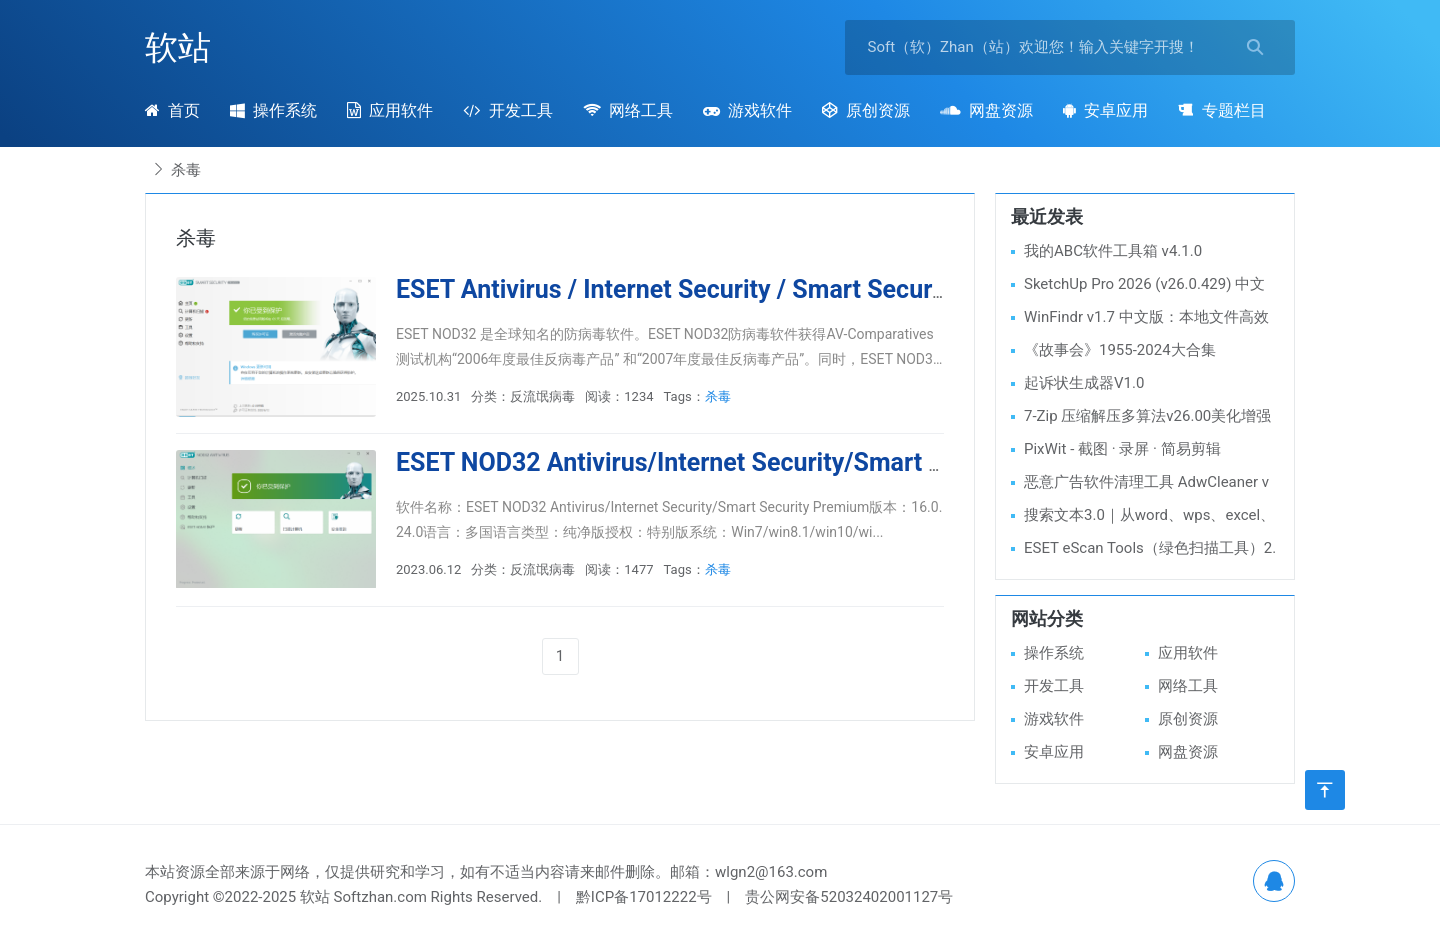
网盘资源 (986, 110)
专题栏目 (1221, 110)
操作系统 (273, 110)
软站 (178, 47)
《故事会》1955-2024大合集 (1120, 350)
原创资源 (866, 110)
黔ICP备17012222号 (644, 897)
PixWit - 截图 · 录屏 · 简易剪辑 (1122, 449)
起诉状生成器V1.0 (1084, 383)
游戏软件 (747, 110)
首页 (172, 110)
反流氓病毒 (542, 396)
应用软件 (390, 110)
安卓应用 (1105, 110)
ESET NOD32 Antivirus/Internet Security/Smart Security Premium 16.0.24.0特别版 (857, 462)
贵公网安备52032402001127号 (849, 897)
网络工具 (628, 110)
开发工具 (507, 110)
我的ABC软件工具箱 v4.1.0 (1113, 251)
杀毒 (718, 396)
